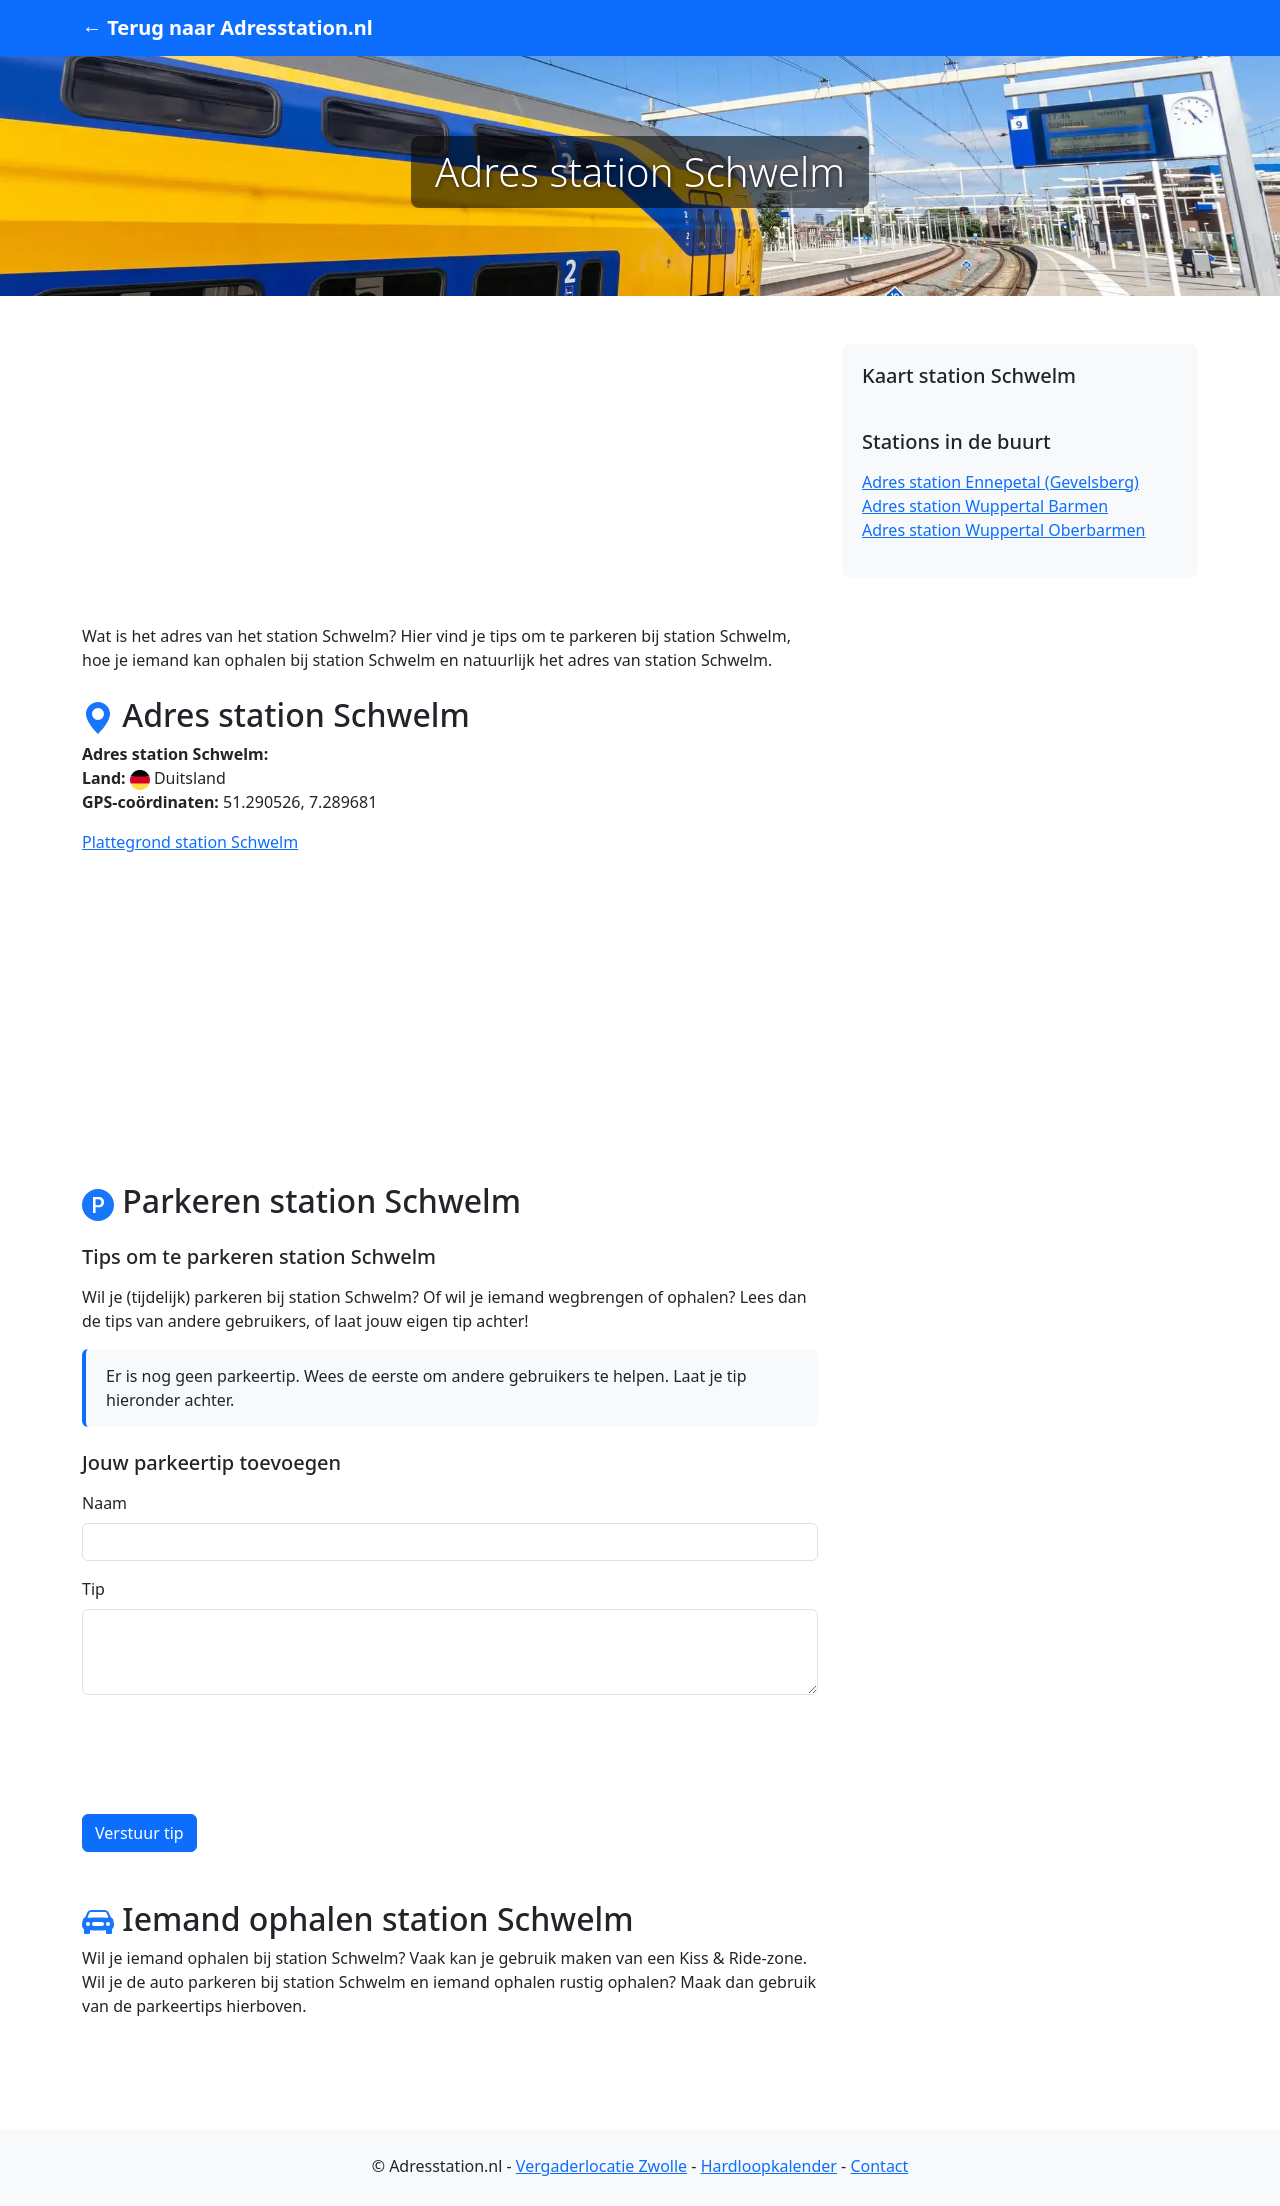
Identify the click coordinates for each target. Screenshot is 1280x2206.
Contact (879, 2166)
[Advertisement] (450, 484)
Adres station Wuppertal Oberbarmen (1003, 530)
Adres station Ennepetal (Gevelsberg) (1000, 482)
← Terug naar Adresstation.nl (227, 27)
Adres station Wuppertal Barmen (985, 506)
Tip (93, 1589)
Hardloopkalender (769, 2166)
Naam (104, 1503)
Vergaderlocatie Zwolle (601, 2166)
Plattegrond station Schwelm (190, 842)
